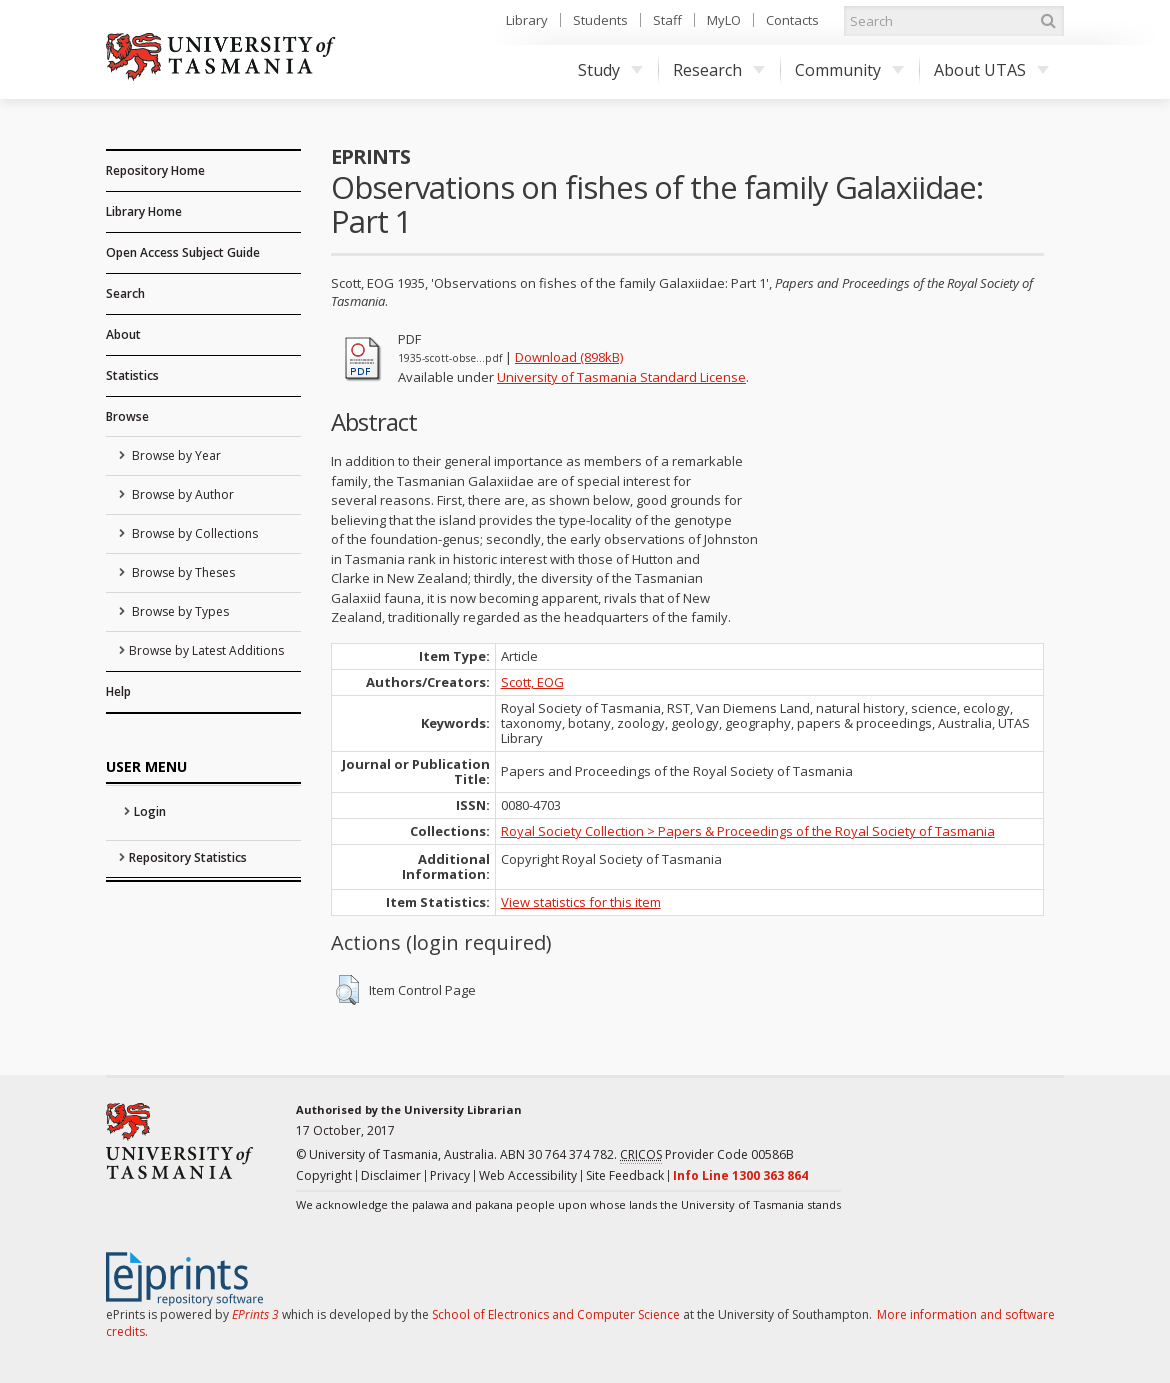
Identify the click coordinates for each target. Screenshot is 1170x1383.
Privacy (450, 1175)
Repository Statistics (188, 857)
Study (610, 70)
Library (527, 20)
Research (719, 70)
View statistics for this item (581, 902)
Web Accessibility (528, 1175)
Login (150, 811)
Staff (667, 20)
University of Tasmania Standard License (621, 377)
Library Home (144, 211)
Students (600, 20)
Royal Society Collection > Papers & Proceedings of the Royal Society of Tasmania (748, 831)
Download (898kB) (569, 357)
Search (125, 293)
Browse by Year (175, 455)
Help (118, 691)
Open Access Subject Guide (183, 252)
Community (849, 70)
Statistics (132, 375)
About (123, 334)
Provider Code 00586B (707, 1155)
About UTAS (991, 70)
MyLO (724, 20)
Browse (127, 416)
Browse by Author (181, 494)
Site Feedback (625, 1175)
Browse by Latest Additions (206, 650)
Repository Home (155, 170)
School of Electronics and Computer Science (556, 1314)
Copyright (324, 1175)
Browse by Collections (193, 533)
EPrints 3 (255, 1314)
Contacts (792, 20)
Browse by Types (179, 611)
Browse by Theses (182, 572)
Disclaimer (391, 1175)
